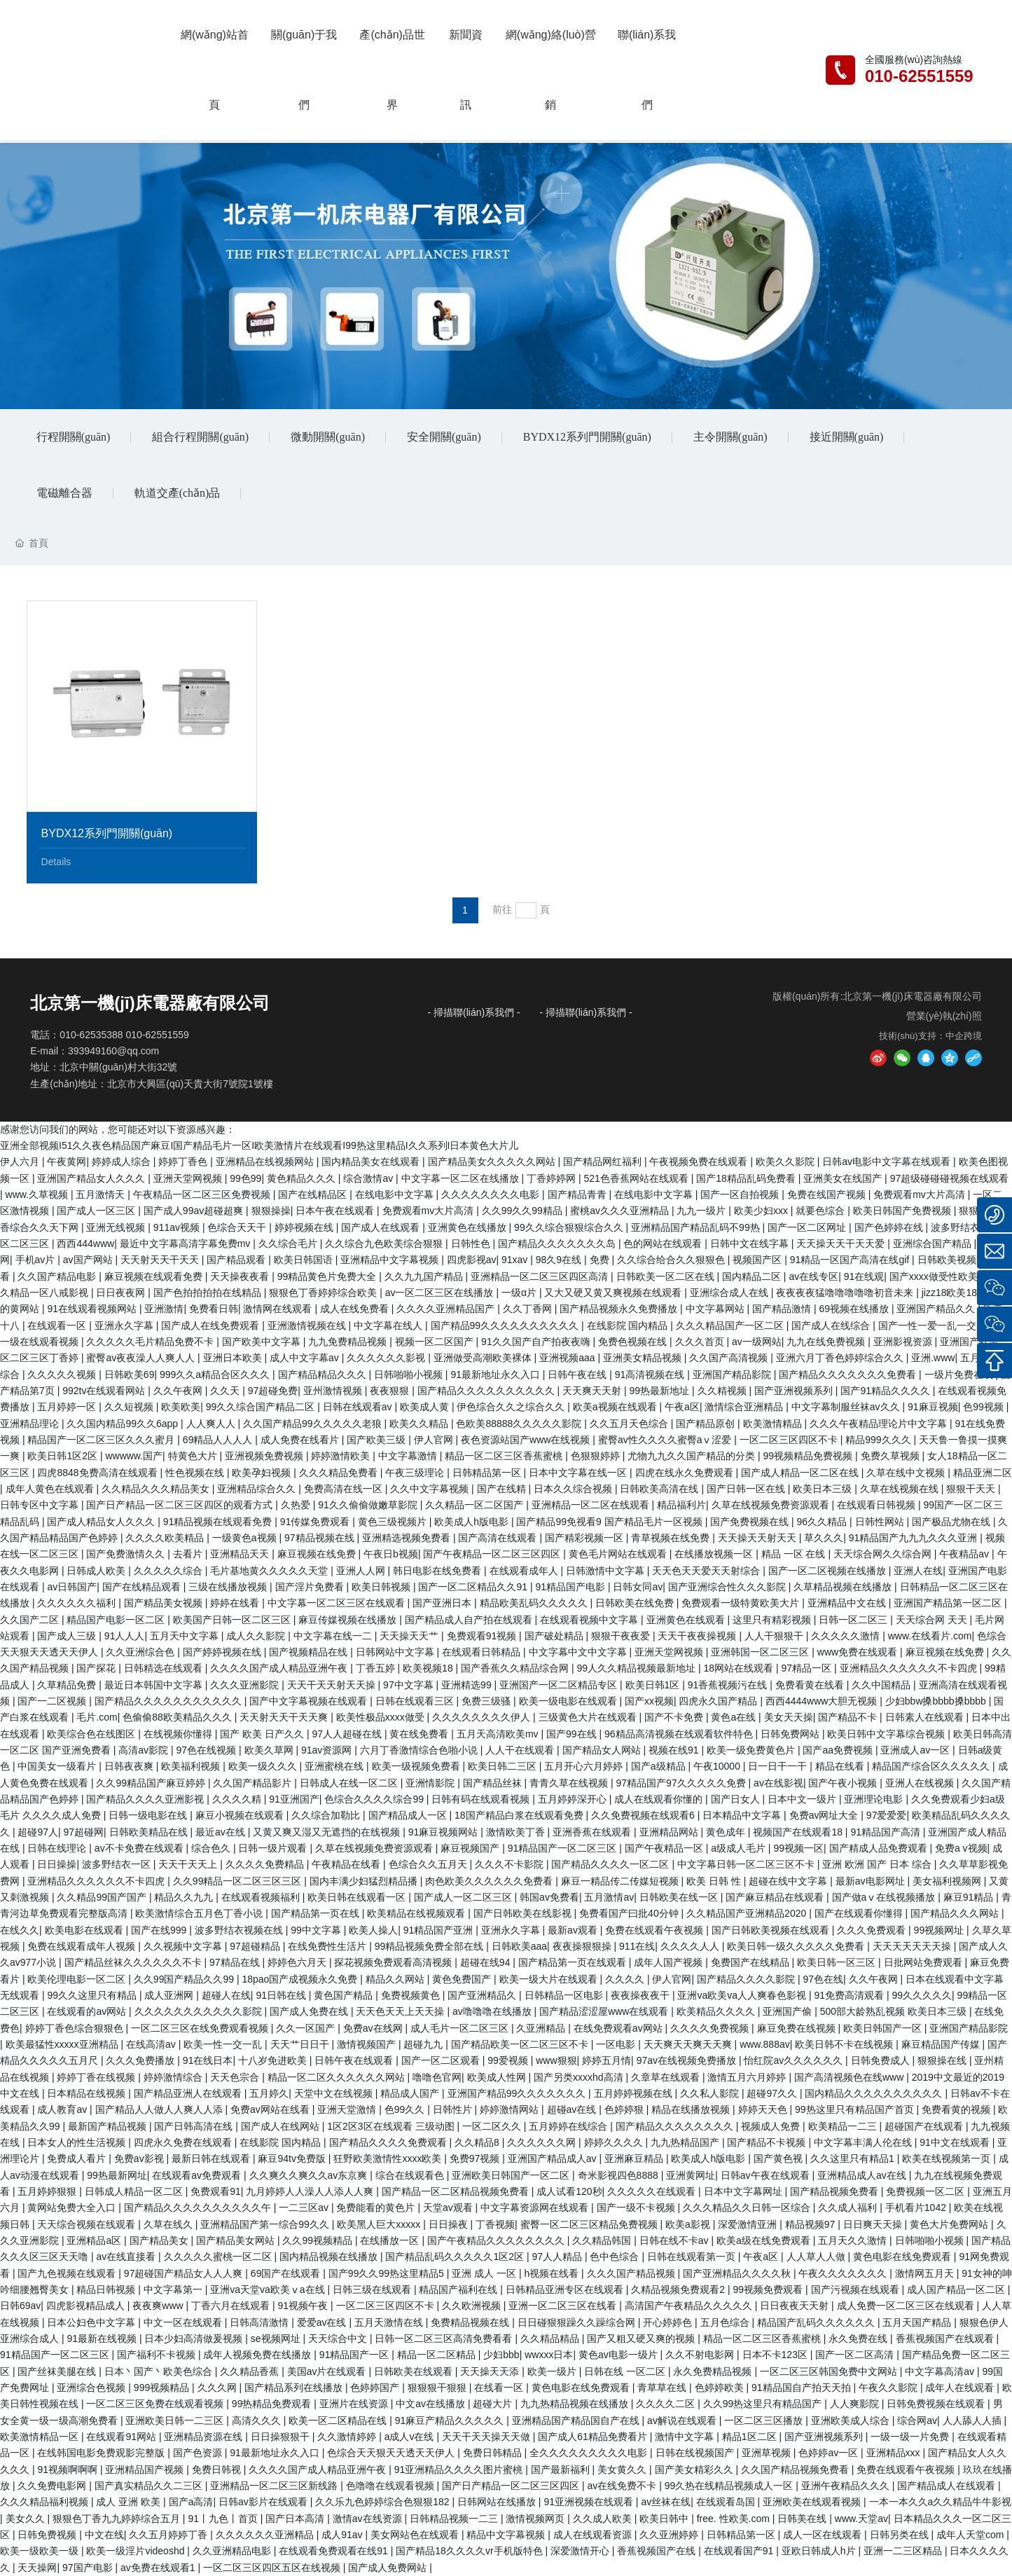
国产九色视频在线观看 (68, 2273)
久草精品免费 (68, 1684)
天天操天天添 (491, 2371)
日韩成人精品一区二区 (135, 2191)
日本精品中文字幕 (743, 1815)
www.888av (765, 2044)
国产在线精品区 (313, 1194)
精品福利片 (681, 1504)
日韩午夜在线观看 (355, 2060)
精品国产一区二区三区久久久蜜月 (102, 1439)
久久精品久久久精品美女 (157, 1488)
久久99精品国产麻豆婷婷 (151, 1783)
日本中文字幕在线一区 (579, 1472)
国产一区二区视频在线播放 (828, 1570)
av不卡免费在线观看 (140, 1848)
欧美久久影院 (786, 1161)
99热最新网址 (117, 2175)
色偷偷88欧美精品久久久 (178, 1717)
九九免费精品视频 (348, 1341)
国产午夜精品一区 (665, 1848)
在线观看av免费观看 (198, 2175)
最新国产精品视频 (108, 2126)
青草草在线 (663, 2387)
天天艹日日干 (301, 2044)
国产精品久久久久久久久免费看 (849, 1374)
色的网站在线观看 (664, 1243)
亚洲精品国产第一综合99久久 (265, 2224)
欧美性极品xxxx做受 (381, 1717)
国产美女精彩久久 (695, 2469)
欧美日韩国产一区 (883, 2028)
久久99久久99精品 (523, 1210)
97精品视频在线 (320, 1537)
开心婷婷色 (669, 2322)
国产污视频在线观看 (856, 2289)
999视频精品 (163, 2387)
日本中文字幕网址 (744, 2191)
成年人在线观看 (961, 2387)
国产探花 (97, 1668)
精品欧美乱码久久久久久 (535, 1603)
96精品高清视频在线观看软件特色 (679, 1734)
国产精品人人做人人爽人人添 (160, 2109)
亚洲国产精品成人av (553, 2158)
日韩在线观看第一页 (692, 2256)
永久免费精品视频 (713, 2371)
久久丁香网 (529, 1308)
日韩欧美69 (129, 1374)
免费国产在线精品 (751, 1962)
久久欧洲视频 (473, 2305)
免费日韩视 (218, 2469)
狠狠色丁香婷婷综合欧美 (324, 1292)
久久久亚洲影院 (246, 1684)
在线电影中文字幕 (395, 1194)
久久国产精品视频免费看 (796, 2469)
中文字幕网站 (716, 1308)
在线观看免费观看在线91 (334, 2550)
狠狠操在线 (943, 2060)
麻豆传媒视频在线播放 (348, 1619)
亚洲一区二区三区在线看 (563, 2305)
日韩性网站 (881, 1521)
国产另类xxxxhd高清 (579, 2077)
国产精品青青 (578, 1194)
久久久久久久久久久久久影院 (199, 2011)
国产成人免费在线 (310, 2011)
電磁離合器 (64, 493)
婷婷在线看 (236, 1603)
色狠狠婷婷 (597, 1455)
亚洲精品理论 (31, 1423)
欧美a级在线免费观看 (764, 2240)
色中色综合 (616, 2256)
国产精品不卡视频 (767, 2142)
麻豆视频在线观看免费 (154, 1276)
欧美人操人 (373, 1930)
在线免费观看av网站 (619, 2028)
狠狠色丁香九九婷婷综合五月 (118, 2518)
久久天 (226, 1390)
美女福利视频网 (948, 1881)
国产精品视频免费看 (835, 2191)
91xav (515, 1259)
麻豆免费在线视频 (797, 2028)
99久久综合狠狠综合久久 (569, 1227)
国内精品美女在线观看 (371, 1161)
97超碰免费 (273, 1390)
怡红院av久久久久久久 (794, 2060)
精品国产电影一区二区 (117, 1619)
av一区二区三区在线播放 (441, 1292)
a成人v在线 (410, 2436)
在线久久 (19, 1930)
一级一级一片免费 (911, 2436)
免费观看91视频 (483, 1635)
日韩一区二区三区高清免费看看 (445, 2338)
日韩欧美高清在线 (660, 1488)
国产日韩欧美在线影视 (523, 1913)
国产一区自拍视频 (741, 1194)
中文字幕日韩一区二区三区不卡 (747, 1864)
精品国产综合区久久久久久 (932, 1766)
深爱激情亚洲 (748, 2224)
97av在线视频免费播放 (688, 2060)
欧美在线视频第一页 (947, 2158)
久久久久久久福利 (77, 1603)
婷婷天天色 (764, 2109)
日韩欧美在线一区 (680, 1897)
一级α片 (520, 1292)
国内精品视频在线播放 (329, 2256)
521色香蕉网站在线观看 (637, 1178)
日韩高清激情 (260, 2322)
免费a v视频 (961, 1848)
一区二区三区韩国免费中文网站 (830, 2371)
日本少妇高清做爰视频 (194, 2338)
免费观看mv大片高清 (920, 1194)
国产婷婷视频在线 (223, 1652)
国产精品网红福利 (603, 1161)
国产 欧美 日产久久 (263, 1734)
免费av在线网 (374, 2028)
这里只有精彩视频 (773, 1619)
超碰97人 (38, 1832)
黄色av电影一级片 (619, 2354)
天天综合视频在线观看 (87, 2224)
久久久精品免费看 (339, 1472)
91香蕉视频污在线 (729, 1684)
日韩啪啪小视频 (409, 1374)
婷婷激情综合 (174, 2077)
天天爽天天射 (593, 1390)
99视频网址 (940, 1930)
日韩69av (20, 2305)
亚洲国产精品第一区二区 (949, 1603)
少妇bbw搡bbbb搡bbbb (937, 1701)
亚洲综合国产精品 (933, 1243)
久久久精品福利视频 (45, 2501)
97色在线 (823, 1979)
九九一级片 (702, 1210)
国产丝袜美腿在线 (58, 2371)
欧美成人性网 (498, 2077)
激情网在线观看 (278, 1308)
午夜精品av (965, 1553)
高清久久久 (258, 2420)
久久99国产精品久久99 (185, 1979)
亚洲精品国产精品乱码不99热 (696, 1227)
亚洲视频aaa (568, 1357)
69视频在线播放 (855, 1308)
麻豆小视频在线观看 (240, 1815)
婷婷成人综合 (122, 1161)
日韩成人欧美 (97, 1570)
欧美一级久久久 (264, 1766)
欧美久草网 (270, 1750)
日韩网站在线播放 (498, 2501)
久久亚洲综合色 (141, 1652)
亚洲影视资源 (904, 1341)
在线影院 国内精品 (629, 1325)
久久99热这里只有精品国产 (763, 2403)
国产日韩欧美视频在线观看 (772, 1930)
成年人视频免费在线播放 (258, 2354)
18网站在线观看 (740, 1668)
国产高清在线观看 (498, 1537)
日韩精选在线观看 (164, 1668)
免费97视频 (476, 2158)
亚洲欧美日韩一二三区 (175, 2420)
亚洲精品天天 (241, 1553)
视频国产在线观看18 (799, 1832)
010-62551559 (919, 76)
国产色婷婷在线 (890, 1227)
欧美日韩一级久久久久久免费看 (797, 1946)
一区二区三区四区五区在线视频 (273, 2567)
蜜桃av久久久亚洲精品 (621, 1210)
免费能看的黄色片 (376, 2207)
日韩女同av (638, 1586)
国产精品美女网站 (236, 2240)
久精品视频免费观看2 (679, 2289)
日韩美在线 (803, 2518)
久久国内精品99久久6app (124, 1423)
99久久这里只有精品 (93, 1995)
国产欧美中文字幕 (262, 1341)
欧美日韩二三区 (503, 1766)
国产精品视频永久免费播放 (620, 1308)
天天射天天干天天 (161, 1259)
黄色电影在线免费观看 (903, 2256)
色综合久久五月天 (429, 1864)
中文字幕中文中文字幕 (579, 1652)
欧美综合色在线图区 (92, 1734)
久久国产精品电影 (58, 1276)
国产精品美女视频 (164, 1603)
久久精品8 (478, 2142)
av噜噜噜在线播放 (493, 2011)
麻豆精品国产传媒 (942, 2044)
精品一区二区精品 (437, 2354)
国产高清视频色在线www (850, 2077)
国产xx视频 (649, 1701)
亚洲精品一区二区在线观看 (592, 1504)
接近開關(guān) (847, 437)
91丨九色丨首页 (224, 2518)
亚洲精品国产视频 (145, 2469)
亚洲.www (933, 1357)
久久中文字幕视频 (430, 1488)
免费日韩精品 (494, 2452)
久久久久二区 (667, 2403)
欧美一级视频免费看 (417, 1766)
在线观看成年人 (525, 1570)
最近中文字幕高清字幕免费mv (187, 1243)
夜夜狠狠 (391, 1390)
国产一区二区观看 (442, 2060)
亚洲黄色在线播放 (468, 1227)
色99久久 (405, 2109)
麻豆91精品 (969, 1897)
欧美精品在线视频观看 (417, 1913)
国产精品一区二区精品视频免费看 (457, 2191)
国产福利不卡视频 (157, 2354)
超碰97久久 (773, 2093)
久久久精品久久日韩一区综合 (748, 2207)
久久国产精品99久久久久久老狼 (313, 1423)
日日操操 (56, 1864)
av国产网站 (89, 1259)
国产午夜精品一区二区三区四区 (493, 1553)
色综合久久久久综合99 (375, 1799)
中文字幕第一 (174, 2289)
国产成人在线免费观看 (211, 1325)
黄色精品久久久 (302, 1178)
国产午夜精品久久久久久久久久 (497, 2240)
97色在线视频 (207, 1750)
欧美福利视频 (192, 1766)
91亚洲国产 (294, 1799)
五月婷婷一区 (68, 1406)
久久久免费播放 (141, 2060)
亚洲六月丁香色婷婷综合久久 (841, 1357)
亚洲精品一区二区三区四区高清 (541, 1276)
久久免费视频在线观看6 (644, 1815)
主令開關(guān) (730, 437)
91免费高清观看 (850, 1995)
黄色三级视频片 (393, 1521)
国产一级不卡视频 (637, 2207)
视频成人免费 (772, 2126)
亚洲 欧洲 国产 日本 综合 (878, 1864)
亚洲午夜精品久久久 (846, 2485)
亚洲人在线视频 (921, 1783)
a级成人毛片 (739, 1848)
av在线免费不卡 (624, 2485)
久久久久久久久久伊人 (482, 1717)
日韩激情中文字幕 (606, 1570)
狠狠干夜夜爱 (622, 1635)
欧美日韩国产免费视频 (903, 1210)
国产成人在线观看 (381, 1227)
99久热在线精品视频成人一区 (730, 2485)
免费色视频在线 (634, 1341)
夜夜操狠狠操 (583, 1946)
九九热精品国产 (686, 2142)
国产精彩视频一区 (585, 1537)
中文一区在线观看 (184, 2322)
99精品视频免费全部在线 (430, 1946)
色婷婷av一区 (829, 2452)
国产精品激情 (783, 1308)
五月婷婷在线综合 (569, 2126)
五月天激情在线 (390, 2322)
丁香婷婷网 (552, 1178)
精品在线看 (841, 1766)
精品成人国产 (411, 2093)
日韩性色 (472, 1243)
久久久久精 (238, 1799)
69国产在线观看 (287, 2273)
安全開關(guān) (444, 437)
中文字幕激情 (409, 1455)
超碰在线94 (486, 1962)
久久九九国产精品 (425, 1276)
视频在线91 (675, 1750)
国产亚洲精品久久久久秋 (738, 2273)
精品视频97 (811, 2224)
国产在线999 (160, 1930)
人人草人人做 (817, 2256)
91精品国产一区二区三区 (563, 1848)
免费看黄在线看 (811, 1684)
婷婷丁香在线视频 (97, 2077)
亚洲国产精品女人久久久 (92, 1178)
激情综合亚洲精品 (745, 1406)
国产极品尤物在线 (952, 1521)
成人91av (343, 2534)
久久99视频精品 (318, 2240)
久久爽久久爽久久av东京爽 (309, 2175)
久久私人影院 (711, 2093)
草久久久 (823, 1537)
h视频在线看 (552, 2273)
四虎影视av (472, 1259)
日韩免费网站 (791, 1734)
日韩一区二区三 (854, 1619)
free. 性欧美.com (734, 2518)
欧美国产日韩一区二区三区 (233, 1619)
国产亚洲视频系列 (795, 1390)
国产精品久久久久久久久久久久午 (199, 2207)
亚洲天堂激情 (348, 2109)
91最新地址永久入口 (496, 1374)
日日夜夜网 (122, 1292)
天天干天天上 (189, 1864)
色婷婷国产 (376, 2387)
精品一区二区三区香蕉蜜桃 (505, 1455)
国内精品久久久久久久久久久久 (875, 2093)
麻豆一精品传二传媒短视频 (621, 1881)
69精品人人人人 (219, 1439)
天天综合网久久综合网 (883, 1553)
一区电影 (617, 2044)
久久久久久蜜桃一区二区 (219, 2256)
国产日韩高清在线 (194, 2126)
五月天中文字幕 (185, 1635)
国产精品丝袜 (494, 1783)
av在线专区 (813, 1276)
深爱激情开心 (581, 2550)
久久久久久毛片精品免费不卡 (151, 1341)
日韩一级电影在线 (149, 1815)
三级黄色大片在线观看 (589, 1717)
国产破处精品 (555, 1635)
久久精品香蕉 (251, 2371)
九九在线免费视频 (827, 1341)
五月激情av (609, 1897)
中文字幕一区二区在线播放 (461, 1178)
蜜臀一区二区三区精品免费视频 (590, 2224)
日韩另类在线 (900, 2534)
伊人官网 (435, 1439)
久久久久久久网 (542, 2142)
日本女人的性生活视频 (77, 2142)
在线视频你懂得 (179, 1734)
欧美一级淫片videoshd (136, 2550)
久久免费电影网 (53, 2485)
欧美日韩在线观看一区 (357, 1897)
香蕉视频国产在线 (657, 2550)
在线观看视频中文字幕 (590, 1619)
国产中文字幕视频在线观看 (309, 1701)
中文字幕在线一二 (334, 1635)
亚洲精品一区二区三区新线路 (275, 2485)
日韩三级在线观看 (373, 2289)
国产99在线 (572, 1734)
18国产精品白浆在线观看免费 (520, 1815)
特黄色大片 (194, 1455)
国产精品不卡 (849, 1717)
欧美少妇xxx (762, 1210)
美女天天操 (788, 1717)
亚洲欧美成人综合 (851, 2420)
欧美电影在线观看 (85, 1930)
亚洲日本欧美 (234, 1357)
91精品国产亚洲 (439, 1930)
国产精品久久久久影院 (747, 1979)
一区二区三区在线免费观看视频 (201, 2028)
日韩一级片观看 (274, 1848)
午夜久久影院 (889, 2387)
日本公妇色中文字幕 (92, 2322)
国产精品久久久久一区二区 (611, 1864)
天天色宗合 (236, 2077)
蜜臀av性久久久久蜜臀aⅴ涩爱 (666, 1439)
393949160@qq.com (113, 1050)
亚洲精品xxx (894, 2452)
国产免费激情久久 (126, 1553)
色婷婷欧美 (721, 2387)
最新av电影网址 (872, 1881)
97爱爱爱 (886, 1815)
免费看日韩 (213, 1308)
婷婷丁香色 (184, 1161)
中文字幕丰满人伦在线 (864, 2142)
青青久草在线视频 (570, 1783)
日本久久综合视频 (574, 1488)
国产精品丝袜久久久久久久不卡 (134, 1962)
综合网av (917, 2420)
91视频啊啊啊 (68, 2469)
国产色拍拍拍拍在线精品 (208, 1292)
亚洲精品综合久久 (257, 1488)
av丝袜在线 (666, 2501)
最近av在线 (221, 1832)
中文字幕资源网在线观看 (535, 2207)
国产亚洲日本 (443, 1603)
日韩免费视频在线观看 (937, 2403)
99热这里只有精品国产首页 (855, 2109)
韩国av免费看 (549, 1897)
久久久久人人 (691, 1946)
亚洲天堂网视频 (189, 1178)
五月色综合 (726, 2322)
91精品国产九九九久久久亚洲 (914, 1537)
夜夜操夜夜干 (641, 1995)
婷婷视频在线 (305, 1227)
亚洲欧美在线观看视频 (813, 2501)
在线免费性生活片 (328, 1946)
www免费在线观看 (858, 1652)
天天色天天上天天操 (401, 2011)
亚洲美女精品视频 (643, 1357)
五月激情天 (101, 1194)
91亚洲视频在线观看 (589, 2501)
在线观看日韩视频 (877, 1504)
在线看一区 (500, 2387)
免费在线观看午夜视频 (655, 1930)
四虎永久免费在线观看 (184, 2142)
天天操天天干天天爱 (841, 1243)
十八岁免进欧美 (274, 2060)
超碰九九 (424, 2044)
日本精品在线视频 (87, 2093)
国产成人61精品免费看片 (593, 2436)
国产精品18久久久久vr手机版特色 (470, 2550)
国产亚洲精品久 (483, 1995)
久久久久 (626, 1979)
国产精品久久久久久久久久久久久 (169, 1701)
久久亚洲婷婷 (670, 2534)
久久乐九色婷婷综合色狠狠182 (383, 2501)
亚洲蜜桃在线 (335, 1766)
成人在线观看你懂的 (659, 1799)
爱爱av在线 (323, 2322)
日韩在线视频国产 (696, 2452)
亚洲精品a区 (95, 2240)
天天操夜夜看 (241, 1276)
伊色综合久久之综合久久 (512, 1406)
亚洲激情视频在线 (308, 1325)
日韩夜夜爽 (130, 1766)
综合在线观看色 (411, 2175)
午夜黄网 (66, 1161)
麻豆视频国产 (471, 1848)
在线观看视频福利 (262, 1897)
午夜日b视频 (390, 1553)
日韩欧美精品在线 (149, 1832)
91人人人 (124, 1635)
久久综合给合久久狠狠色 (672, 1259)
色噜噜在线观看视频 (391, 2485)
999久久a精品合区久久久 (216, 1374)
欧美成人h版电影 (472, 1521)
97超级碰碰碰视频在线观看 (949, 1178)
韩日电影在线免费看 (438, 1570)
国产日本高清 (296, 2518)
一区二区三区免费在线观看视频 (156, 2403)
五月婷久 (269, 2093)
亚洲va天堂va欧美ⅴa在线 (268, 2289)
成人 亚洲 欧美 (129, 2501)
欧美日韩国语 (304, 1259)
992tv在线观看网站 (105, 1390)
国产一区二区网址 (808, 1227)
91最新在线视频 (103, 2338)
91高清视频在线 (651, 1374)
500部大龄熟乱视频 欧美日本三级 (894, 2011)
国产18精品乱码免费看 (747, 1178)
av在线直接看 (127, 2256)
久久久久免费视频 (710, 2028)
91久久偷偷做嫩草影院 (369, 1504)
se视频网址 (277, 2338)
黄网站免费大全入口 (72, 2207)
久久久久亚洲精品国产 (446, 1308)
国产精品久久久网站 (955, 1913)
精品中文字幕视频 (507, 2534)
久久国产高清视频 (729, 1357)
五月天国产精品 (918, 2322)
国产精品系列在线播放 (294, 2387)
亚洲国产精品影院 (733, 1374)
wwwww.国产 (133, 1455)
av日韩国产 (72, 1586)
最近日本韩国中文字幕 (154, 1684)
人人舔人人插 (973, 2420)
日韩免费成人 (882, 2060)
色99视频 (984, 1406)
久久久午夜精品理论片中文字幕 (880, 1423)
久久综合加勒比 (327, 1815)
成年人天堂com (971, 2534)
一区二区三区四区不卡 (790, 1439)
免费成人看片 (78, 2158)
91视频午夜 (304, 2305)
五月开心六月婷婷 (584, 1766)
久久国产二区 (31, 1619)
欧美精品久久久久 (717, 2011)
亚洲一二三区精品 (904, 2550)
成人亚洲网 (170, 1995)
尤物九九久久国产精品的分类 (693, 1455)
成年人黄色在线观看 (51, 1488)
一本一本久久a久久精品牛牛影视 (940, 2501)
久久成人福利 (849, 2207)
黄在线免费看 (420, 1734)
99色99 (245, 1178)
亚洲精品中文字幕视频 (390, 1259)
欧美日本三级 (823, 1488)
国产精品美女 (160, 2240)
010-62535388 (91, 1034)
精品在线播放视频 (692, 2109)
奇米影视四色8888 (619, 2175)
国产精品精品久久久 (323, 1374)
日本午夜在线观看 (336, 1210)
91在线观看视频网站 (93, 1308)
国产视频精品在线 (309, 1652)
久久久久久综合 (169, 1570)
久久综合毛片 (289, 1243)
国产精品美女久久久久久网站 (493, 1161)
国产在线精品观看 (142, 1586)
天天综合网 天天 (933, 1619)
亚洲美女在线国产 (844, 1178)
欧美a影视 (689, 2224)
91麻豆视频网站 (444, 1832)
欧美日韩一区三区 (837, 1962)
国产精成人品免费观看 (879, 1848)
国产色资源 (199, 2452)
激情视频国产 (367, 2044)
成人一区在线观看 (823, 2534)
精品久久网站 (396, 1979)
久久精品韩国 (603, 2240)
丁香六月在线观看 (231, 2305)
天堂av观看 (449, 2207)
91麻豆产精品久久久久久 (450, 2420)
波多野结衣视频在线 (240, 1930)
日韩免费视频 (48, 2534)
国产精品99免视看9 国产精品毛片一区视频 (610, 1521)
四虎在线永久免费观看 (685, 1472)
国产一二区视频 (53, 1701)
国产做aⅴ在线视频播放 (885, 1897)
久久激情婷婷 (348, 2436)
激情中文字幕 (685, 2436)
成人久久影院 (257, 1635)
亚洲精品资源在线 (204, 2436)
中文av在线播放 (432, 2403)
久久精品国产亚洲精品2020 (747, 1913)
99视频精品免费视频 (809, 1455)
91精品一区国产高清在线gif (851, 1259)
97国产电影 (88, 2567)
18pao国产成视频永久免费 (301, 1979)
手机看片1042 (917, 2207)
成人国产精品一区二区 (957, 2289)
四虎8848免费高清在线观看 (98, 1472)
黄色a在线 (734, 1717)
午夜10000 (718, 1766)
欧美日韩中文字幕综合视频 (887, 1734)
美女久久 (27, 2518)
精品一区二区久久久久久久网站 (338, 2077)
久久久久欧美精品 (166, 1537)
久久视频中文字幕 (184, 1946)
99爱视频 (508, 2060)
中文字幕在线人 (389, 1325)
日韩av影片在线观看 (264, 2501)
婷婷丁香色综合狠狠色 (75, 2028)
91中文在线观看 (956, 2142)
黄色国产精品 (344, 1995)
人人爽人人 (212, 1423)
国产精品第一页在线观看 (573, 1962)
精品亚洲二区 (982, 1472)
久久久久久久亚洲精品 (266, 2534)
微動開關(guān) (328, 437)
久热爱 (297, 1504)
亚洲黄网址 (690, 2175)
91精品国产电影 (571, 1586)
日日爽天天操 (874, 2224)
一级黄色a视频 (245, 1537)
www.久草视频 (38, 1194)
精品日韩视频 (107, 2289)
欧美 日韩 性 (715, 1881)
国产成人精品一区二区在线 (801, 1472)
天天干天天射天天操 (332, 1684)
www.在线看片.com (930, 1635)
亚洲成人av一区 (916, 1750)
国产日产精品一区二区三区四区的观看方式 (180, 1504)
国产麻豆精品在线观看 (776, 1897)
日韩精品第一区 (488, 1472)
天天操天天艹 (410, 1635)
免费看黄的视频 (957, 2109)
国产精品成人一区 (409, 1815)
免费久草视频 (891, 1455)
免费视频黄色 (412, 1995)
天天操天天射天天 (758, 1537)
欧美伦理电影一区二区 (77, 1979)
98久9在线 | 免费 (574, 1259)
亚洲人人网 (362, 1570)
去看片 (189, 1553)
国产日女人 (737, 1799)
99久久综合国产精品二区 (261, 1406)
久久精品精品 (551, 2338)
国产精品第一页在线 (316, 1913)
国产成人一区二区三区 (464, 1897)
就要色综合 (821, 1210)
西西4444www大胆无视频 (822, 1701)
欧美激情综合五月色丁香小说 (200, 1913)
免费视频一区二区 (926, 2191)
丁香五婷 (377, 1668)
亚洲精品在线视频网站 (266, 1161)
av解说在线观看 (683, 2420)
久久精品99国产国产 (102, 1897)
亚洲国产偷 (789, 2011)
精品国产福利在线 (459, 2289)
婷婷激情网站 (510, 2109)
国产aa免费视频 (839, 1750)
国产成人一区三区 (97, 1210)
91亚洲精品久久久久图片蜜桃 (459, 2469)
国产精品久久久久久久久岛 (558, 1243)
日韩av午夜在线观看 (766, 2175)
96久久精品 (823, 1521)
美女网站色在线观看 (416, 2534)
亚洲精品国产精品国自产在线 (577, 2420)
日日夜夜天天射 (795, 2305)
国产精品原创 (706, 1423)
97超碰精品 (256, 1946)
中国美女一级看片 (58, 1766)
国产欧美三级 (377, 1439)
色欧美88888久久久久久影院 (520, 1423)
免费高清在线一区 (344, 1488)
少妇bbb (501, 2354)
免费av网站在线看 (271, 2109)
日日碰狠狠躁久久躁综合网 (578, 2322)
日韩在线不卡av (675, 2240)
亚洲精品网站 (670, 1832)
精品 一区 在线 (795, 1553)
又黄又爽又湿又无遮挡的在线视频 (328, 1832)
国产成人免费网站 (388, 2567)
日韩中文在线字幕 (750, 1243)
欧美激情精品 (774, 1423)
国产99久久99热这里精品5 (387, 2273)
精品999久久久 (879, 1439)
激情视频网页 (536, 2518)
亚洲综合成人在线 (730, 1292)
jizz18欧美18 (949, 1292)
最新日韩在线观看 (212, 2158)
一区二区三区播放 (764, 2420)
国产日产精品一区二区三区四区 (512, 2485)
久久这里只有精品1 (853, 2158)
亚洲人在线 (918, 1570)
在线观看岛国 (727, 2501)
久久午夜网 (179, 1390)
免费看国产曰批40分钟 (630, 1913)
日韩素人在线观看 (925, 1717)
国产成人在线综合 (832, 1325)
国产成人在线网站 (281, 2126)
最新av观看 (574, 1930)
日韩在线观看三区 (416, 1701)
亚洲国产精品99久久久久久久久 (518, 2093)
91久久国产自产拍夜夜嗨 (536, 1341)
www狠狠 (556, 2060)
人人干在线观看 (521, 1750)
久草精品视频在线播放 (843, 1586)
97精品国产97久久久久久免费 (682, 1783)
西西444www (85, 1243)
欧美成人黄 (426, 1406)
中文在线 (104, 2534)
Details (56, 861)
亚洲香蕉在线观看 (593, 1832)
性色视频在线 (196, 1472)
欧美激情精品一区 (40, 2436)
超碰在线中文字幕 (789, 1881)
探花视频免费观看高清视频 (394, 1962)
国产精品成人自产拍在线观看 (470, 1619)
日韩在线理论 (58, 1848)
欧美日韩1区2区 (63, 1455)
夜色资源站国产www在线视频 (526, 1439)
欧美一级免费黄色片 (752, 1750)
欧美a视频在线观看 (616, 1406)
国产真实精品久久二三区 (150, 2485)
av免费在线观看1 (158, 2567)
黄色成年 (727, 1832)
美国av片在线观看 (328, 2371)
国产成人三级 (68, 1635)
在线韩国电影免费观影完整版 (102, 2452)
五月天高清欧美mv (499, 1734)
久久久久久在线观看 (652, 2191)
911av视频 (177, 1227)
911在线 (637, 1946)
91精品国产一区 (355, 2354)
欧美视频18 (429, 1668)
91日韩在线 (282, 1995)
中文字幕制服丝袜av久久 (847, 1406)
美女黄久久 (623, 2469)
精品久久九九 (185, 1897)
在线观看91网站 (122, 2436)
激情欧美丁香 (517, 1832)
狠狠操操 (271, 1210)
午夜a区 (682, 1406)
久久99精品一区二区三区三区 (238, 1881)
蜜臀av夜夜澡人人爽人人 (141, 1357)
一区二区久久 (493, 2126)
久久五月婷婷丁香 (169, 2534)
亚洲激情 (163, 1308)
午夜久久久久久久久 (843, 2273)
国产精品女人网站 (603, 1750)
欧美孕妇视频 (262, 1472)
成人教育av (63, 2109)
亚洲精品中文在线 (848, 1603)
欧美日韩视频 (382, 1586)
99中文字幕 (317, 1930)
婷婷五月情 (606, 2060)
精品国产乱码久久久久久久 (817, 2322)
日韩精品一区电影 (565, 1995)
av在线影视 (778, 1783)
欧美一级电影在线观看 (569, 1701)
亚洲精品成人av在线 (863, 2175)
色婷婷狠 (625, 2109)
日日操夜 (450, 2224)
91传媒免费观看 (316, 1521)
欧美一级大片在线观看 (549, 1979)
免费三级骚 (487, 1701)
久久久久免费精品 (266, 1864)
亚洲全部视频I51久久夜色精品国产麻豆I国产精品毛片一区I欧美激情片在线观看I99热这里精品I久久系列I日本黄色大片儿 (259, 1145)
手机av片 (36, 1259)
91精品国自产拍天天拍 (802, 2387)
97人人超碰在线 (348, 1734)
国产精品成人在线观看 (947, 2485)
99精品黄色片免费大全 (328, 1276)
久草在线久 (169, 2224)
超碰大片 (494, 2403)
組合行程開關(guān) (200, 437)
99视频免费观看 (769, 2289)
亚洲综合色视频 (92, 2387)
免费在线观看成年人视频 (82, 1946)
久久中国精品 (882, 1684)
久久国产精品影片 (253, 1783)
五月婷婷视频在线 (634, 2093)
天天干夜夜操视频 (698, 1635)
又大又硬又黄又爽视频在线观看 (614, 1292)
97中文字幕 (409, 1684)
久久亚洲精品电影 (233, 2550)
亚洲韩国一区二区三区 (761, 1652)
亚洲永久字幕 (125, 1325)
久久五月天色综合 (630, 1423)
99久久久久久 (922, 1995)
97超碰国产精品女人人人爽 (184, 2273)
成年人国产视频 (669, 1962)
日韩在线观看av (359, 1406)
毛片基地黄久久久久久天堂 (270, 1570)
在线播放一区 (391, 2240)
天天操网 (37, 2567)
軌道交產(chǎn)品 (177, 493)
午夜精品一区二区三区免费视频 (203, 1194)
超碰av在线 (573, 2109)
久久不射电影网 (701, 2354)
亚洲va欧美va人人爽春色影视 (742, 1995)
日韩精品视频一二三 (455, 2518)
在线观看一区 (58, 1325)
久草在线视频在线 (900, 1488)
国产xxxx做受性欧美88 (940, 1276)
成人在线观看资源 (594, 2534)
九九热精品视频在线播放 (575, 2403)
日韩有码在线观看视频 (481, 1799)
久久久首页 (701, 1341)
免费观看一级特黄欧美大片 (741, 1603)
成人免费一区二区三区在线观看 (907, 2305)
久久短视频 (130, 1406)
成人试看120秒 (569, 2191)
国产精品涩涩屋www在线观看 (605, 2011)
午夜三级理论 (416, 1472)
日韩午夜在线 (578, 1374)
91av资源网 (327, 1750)
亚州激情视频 (334, 1390)
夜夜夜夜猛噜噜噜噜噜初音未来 (846, 1292)
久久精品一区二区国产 (475, 1504)
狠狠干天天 (972, 1488)
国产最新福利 (561, 2469)
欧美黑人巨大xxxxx (380, 2224)
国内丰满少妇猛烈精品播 (365, 1881)
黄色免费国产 (463, 1979)
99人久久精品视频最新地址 (637, 1668)
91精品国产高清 (886, 1832)
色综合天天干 (238, 1227)
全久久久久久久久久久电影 (589, 2452)
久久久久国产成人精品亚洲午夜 (280, 1668)
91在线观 (864, 1276)
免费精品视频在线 (471, 2322)
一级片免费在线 (960, 1374)
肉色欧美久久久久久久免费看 (490, 1881)
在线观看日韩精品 (482, 1652)
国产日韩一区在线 (747, 1488)
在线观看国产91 (740, 2550)
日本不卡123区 (776, 2354)
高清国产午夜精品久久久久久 (690, 2305)
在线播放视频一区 (715, 1553)
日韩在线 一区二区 (626, 2371)
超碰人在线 (226, 1995)
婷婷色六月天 (298, 1962)
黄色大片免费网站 (950, 2224)
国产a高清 (191, 2501)
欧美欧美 (180, 1406)
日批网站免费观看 (924, 1962)
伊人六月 (21, 1161)
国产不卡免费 (675, 1717)
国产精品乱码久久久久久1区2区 (455, 2256)
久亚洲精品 (542, 2028)
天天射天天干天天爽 (285, 1717)
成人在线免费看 (355, 1308)
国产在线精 (503, 1488)
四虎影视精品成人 (86, 2305)
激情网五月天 (926, 2273)
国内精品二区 (753, 1276)
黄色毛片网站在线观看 (619, 1553)
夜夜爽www (159, 2305)
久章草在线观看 (666, 2077)
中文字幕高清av (941, 2371)
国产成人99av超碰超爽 (195, 1210)
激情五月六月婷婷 (748, 2077)
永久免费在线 (859, 2338)
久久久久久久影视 (387, 1357)
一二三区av (305, 2207)
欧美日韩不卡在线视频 (845, 2044)
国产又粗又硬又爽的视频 (642, 2338)
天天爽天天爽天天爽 (689, 2044)
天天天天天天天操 (913, 1946)
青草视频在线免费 (671, 1537)
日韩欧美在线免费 (636, 1603)
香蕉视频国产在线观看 (946, 2338)
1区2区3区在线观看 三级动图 (392, 2126)
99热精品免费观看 (273, 2403)
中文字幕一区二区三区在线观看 (338, 1603)
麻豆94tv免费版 (293, 2158)
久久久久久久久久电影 (491, 1194)
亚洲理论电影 (875, 1799)
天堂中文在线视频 (334, 2093)
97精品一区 (808, 1668)
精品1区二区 (750, 2436)
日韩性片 (454, 2109)
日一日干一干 (779, 1766)
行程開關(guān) (73, 437)
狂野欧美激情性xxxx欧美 (388, 2158)
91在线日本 (208, 2060)
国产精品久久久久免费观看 (389, 2142)
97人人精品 (558, 2256)
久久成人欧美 (604, 2518)
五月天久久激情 (853, 2240)
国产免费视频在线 (750, 1521)
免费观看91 (215, 2191)
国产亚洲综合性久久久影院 (728, 1586)
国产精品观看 (237, 1259)
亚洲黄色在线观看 (687, 1619)
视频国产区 (758, 1259)
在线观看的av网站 (88, 2011)
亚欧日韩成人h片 (820, 2550)
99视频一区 (798, 1848)
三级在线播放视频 (229, 1586)
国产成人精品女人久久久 (102, 1521)
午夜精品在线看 (347, 1864)
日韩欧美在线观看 (414, 2371)
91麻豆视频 (933, 1406)
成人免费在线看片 (301, 1439)
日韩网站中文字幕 (396, 1652)
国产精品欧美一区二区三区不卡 (521, 2044)
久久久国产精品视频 (632, 2273)
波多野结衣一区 (117, 1864)
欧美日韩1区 (654, 1684)
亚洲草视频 (767, 2452)
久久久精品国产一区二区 (731, 1325)
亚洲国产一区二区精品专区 (559, 1684)
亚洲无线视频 (117, 1227)
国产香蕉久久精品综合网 (516, 1668)
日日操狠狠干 (281, 2436)
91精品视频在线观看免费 (219, 1521)
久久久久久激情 (846, 1635)
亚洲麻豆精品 (635, 2158)
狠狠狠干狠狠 (438, 2387)
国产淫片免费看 (311, 1586)
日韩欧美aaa (519, 1946)
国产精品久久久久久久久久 (676, 2126)
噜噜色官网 (437, 2077)
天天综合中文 (339, 2338)
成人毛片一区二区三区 (460, 2028)
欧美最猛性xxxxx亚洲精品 (63, 2044)
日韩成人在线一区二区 (350, 1783)
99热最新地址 (661, 1390)
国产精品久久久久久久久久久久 (487, 1390)
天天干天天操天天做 (487, 2436)
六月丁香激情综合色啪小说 (420, 1750)
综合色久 (212, 1848)
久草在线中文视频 (907, 1472)
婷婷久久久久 (615, 2142)
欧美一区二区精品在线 (339, 2420)
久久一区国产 (307, 2028)
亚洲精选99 (467, 1684)
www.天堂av (861, 2518)
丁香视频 (495, 2224)
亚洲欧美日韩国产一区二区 (512, 2175)
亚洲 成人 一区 (485, 2273)
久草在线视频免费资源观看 (772, 1504)
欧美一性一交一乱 (224, 2044)
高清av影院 (144, 1750)
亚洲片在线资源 (355, 2403)
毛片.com (96, 1717)
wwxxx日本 (549, 2354)
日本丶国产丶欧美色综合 (159, 2371)
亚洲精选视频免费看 (407, 1537)
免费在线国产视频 (827, 1194)
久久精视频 (723, 1390)
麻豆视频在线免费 (318, 1553)
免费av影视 (140, 2158)
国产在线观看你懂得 (860, 1913)
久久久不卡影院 (510, 1864)
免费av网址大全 (825, 1815)
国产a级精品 (659, 1766)
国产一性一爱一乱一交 (928, 1325)
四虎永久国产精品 (719, 1701)
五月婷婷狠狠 (48, 2191)
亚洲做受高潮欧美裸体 (484, 1357)
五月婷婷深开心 (573, 1799)
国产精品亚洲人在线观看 (189, 2093)
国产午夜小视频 (844, 1783)
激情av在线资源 (369, 2518)
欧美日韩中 (665, 2518)
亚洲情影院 (431, 1783)
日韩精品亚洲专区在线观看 (566, 2289)
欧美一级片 (553, 2371)
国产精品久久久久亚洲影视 (146, 1799)
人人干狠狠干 (775, 1635)
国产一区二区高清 (855, 2354)
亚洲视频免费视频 (265, 1455)
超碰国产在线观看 (925, 2126)
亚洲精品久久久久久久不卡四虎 (910, 1668)
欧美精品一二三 (844, 2126)
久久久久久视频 (63, 1374)
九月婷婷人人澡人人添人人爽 (311, 2191)
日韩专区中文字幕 (40, 1504)
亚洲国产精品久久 (937, 1308)
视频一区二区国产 (435, 1341)
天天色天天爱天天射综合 (707, 1570)
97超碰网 (84, 1832)
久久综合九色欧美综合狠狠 (385, 1243)
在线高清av (152, 2044)
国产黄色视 (779, 2158)
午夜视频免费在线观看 (699, 1161)
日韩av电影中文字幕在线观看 (887, 1161)
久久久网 (218, 2387)
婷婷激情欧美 (342, 1455)
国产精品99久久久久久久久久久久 (506, 1325)
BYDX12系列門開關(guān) (587, 437)
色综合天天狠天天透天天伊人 (392, 2452)
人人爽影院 (856, 2403)
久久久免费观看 (872, 1930)
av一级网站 (757, 1341)
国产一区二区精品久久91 (473, 1586)
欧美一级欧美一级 (40, 2550)
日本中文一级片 (803, 1799)
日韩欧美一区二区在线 (666, 1276)
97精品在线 (235, 1962)
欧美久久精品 (420, 1423)
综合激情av (369, 1178)
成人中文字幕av (306, 1357)
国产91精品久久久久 (886, 1390)
